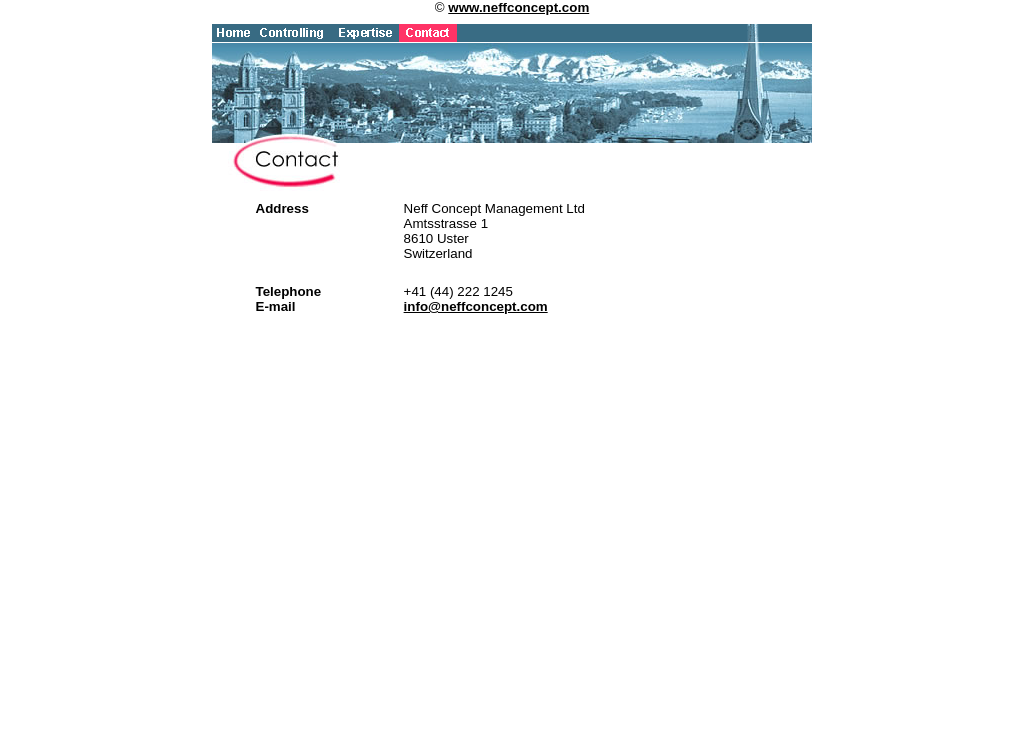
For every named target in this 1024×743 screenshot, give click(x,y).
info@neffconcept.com (476, 306)
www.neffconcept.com (518, 7)
